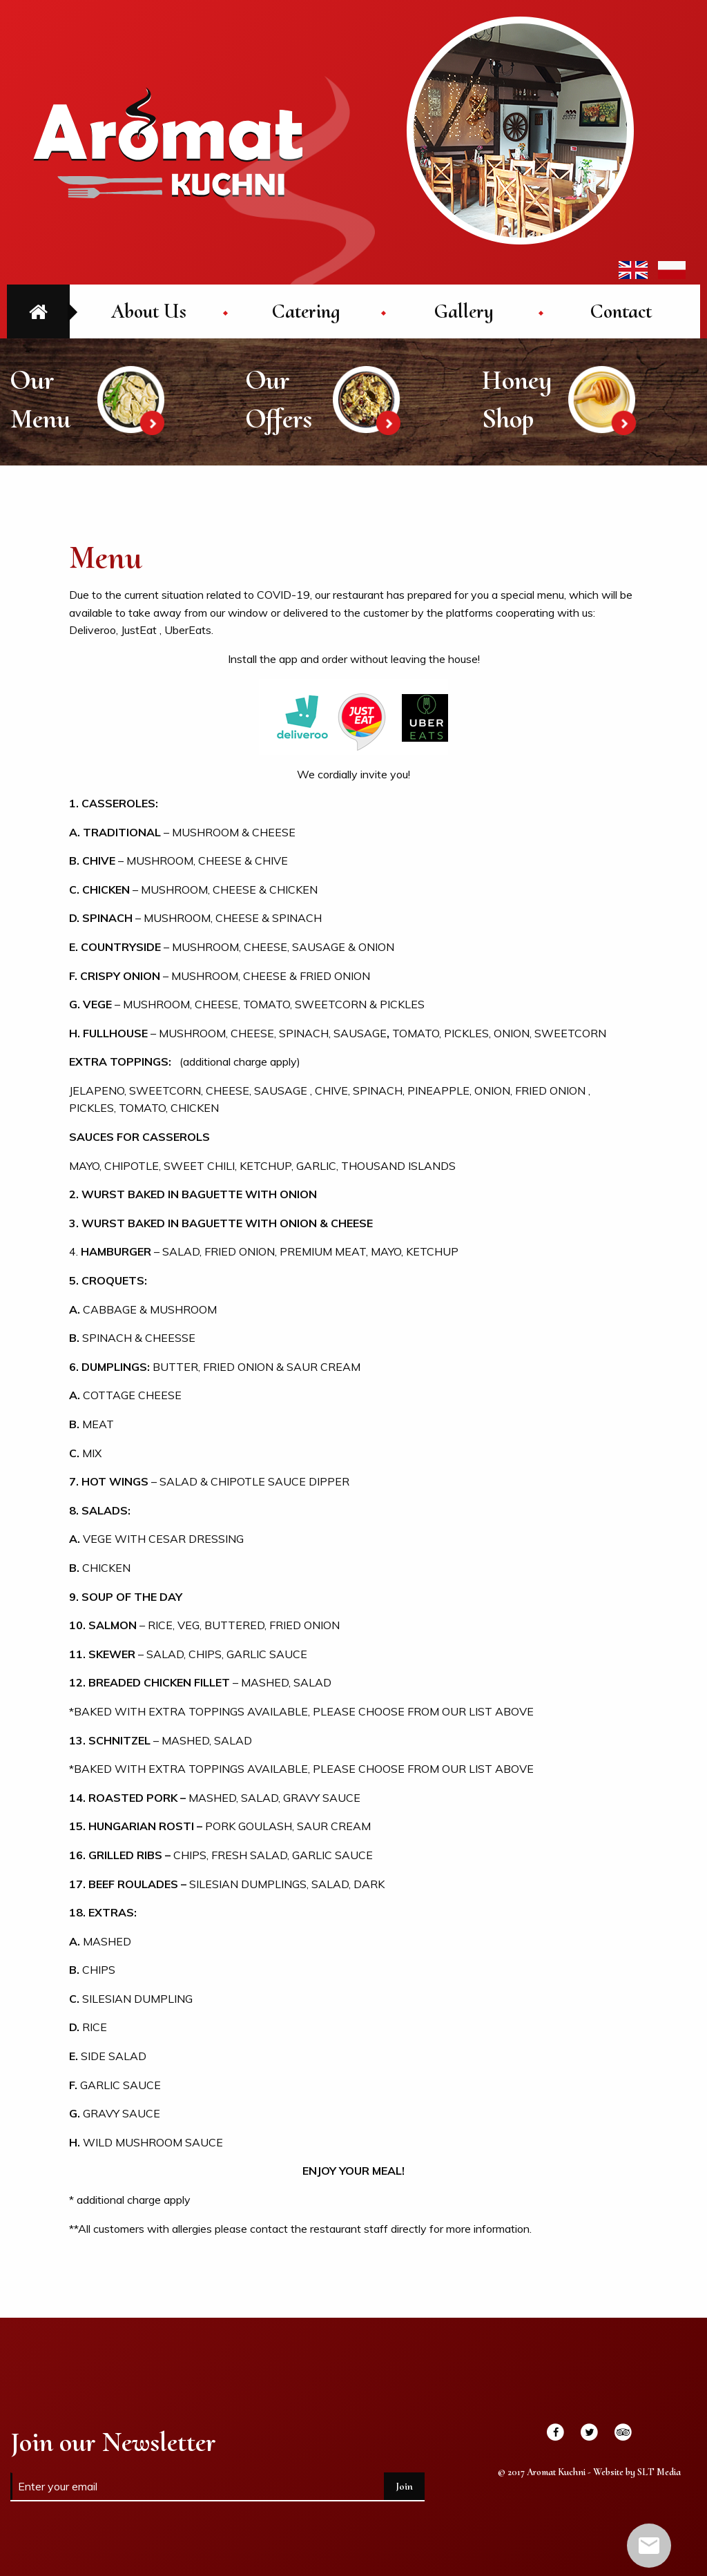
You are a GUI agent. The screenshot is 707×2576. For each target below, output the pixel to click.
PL (671, 270)
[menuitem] (148, 311)
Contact (621, 311)
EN (633, 270)
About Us (148, 311)
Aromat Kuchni (168, 142)
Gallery (464, 311)
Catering (306, 311)
